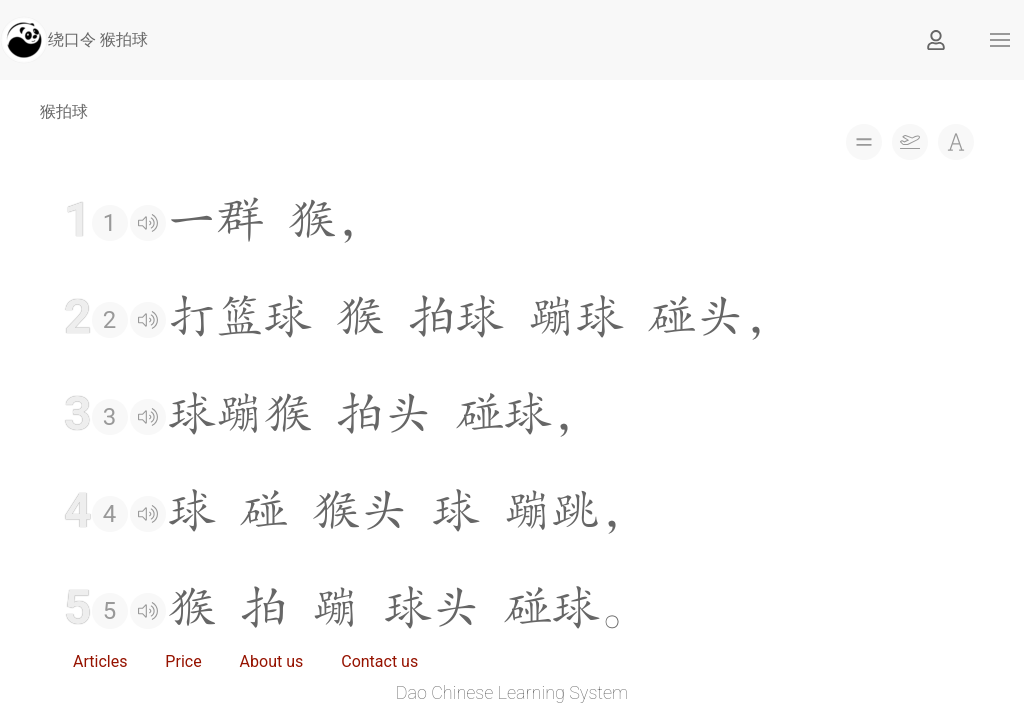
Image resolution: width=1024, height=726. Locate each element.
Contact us (379, 661)
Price (183, 661)
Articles (100, 661)
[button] (1000, 40)
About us (272, 661)
